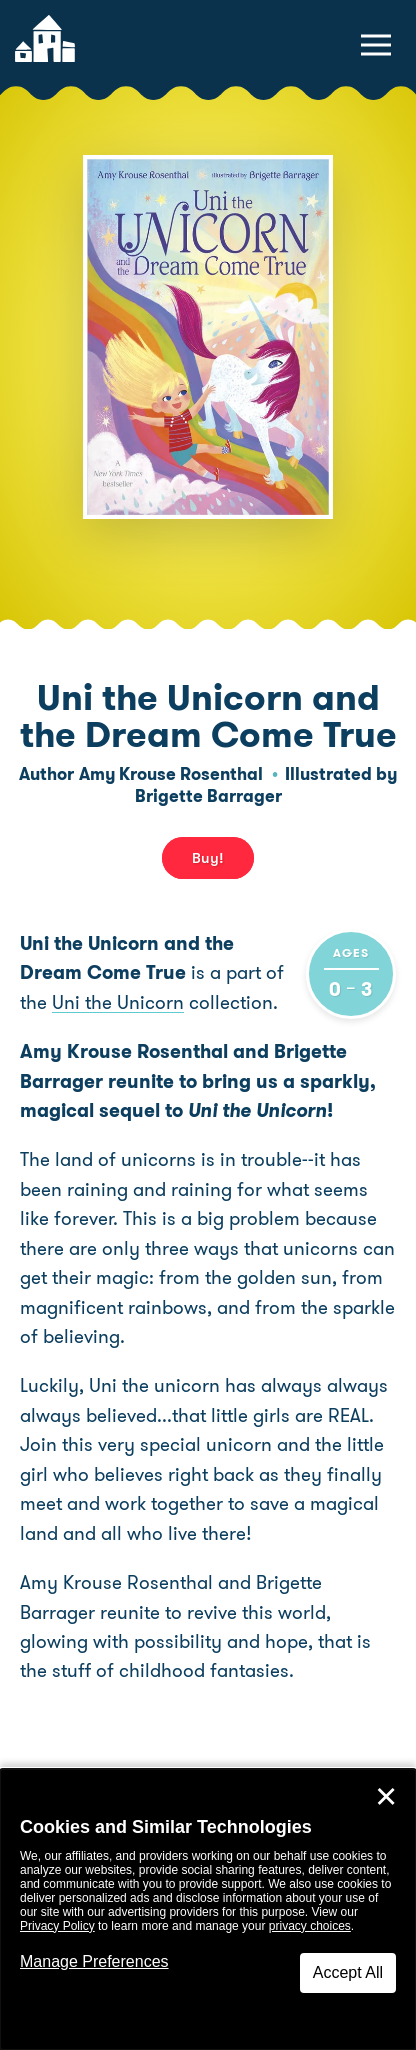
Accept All (348, 1972)
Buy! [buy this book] (208, 858)
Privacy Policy (57, 1926)
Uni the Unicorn (118, 1002)
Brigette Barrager (208, 796)
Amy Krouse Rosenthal (171, 774)
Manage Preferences (94, 1961)
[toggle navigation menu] (376, 45)
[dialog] (208, 1909)
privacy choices (310, 1926)
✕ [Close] (386, 1797)
